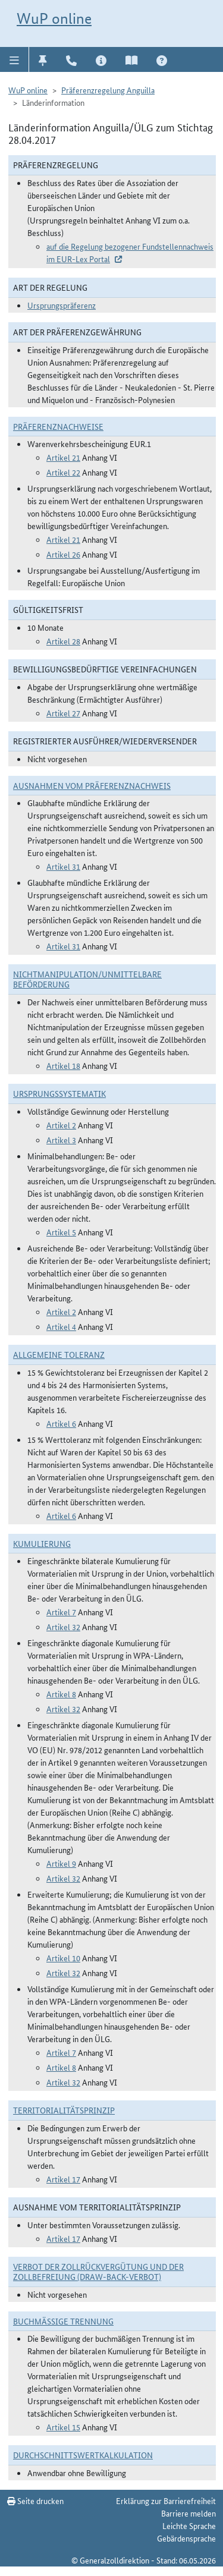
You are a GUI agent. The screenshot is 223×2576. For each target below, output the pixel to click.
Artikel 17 (63, 2179)
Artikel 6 (61, 1423)
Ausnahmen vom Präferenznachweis (92, 785)
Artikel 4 (61, 1326)
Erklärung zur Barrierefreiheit (166, 2500)
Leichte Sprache (189, 2525)
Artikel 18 (63, 1065)
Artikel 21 (63, 457)
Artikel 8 (61, 1694)
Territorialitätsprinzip (64, 2110)
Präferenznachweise (58, 426)
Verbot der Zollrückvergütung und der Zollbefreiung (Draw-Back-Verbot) (98, 2271)
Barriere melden (188, 2513)
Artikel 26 (63, 554)
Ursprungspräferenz (61, 305)
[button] (14, 59)
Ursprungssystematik (59, 1093)
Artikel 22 (63, 472)
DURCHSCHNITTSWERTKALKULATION (83, 2455)
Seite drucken (35, 2500)
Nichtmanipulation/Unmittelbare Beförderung (87, 979)
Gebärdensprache (186, 2538)
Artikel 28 (63, 641)
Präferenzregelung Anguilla (108, 90)
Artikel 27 (63, 713)
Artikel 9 (61, 1863)
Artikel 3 (61, 1140)
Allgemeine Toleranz (59, 1354)
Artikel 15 (63, 2427)
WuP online (54, 18)
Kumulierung (42, 1543)
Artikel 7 (61, 1612)
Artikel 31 (63, 866)
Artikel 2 (61, 1125)
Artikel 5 (61, 1232)
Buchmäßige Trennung (63, 2321)
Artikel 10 (63, 1958)
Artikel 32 (63, 1627)
